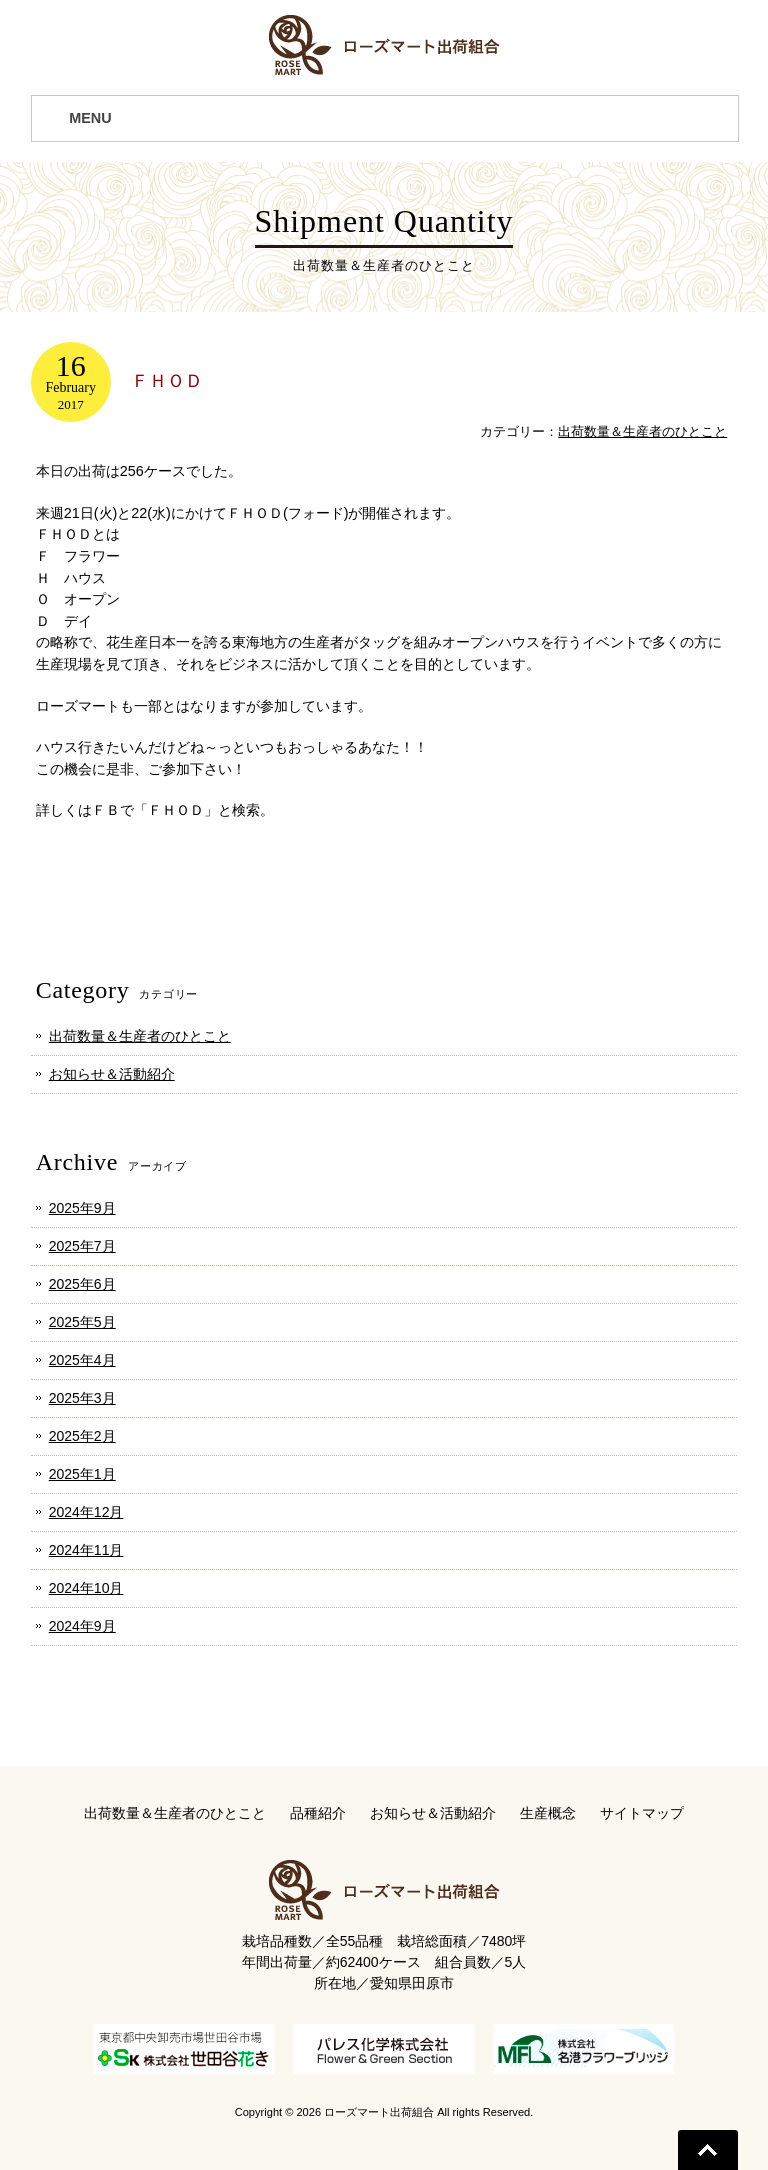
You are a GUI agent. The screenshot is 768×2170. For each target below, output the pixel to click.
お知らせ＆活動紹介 (112, 1074)
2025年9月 (82, 1208)
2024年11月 (86, 1550)
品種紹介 (318, 1813)
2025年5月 (82, 1322)
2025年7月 (82, 1246)
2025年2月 (82, 1436)
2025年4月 (82, 1360)
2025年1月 (82, 1474)
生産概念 (548, 1813)
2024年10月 (86, 1588)
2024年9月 (82, 1626)
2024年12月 (86, 1512)
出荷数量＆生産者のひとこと (642, 431)
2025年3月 (82, 1398)
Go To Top (708, 2150)
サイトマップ (642, 1813)
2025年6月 (82, 1284)
